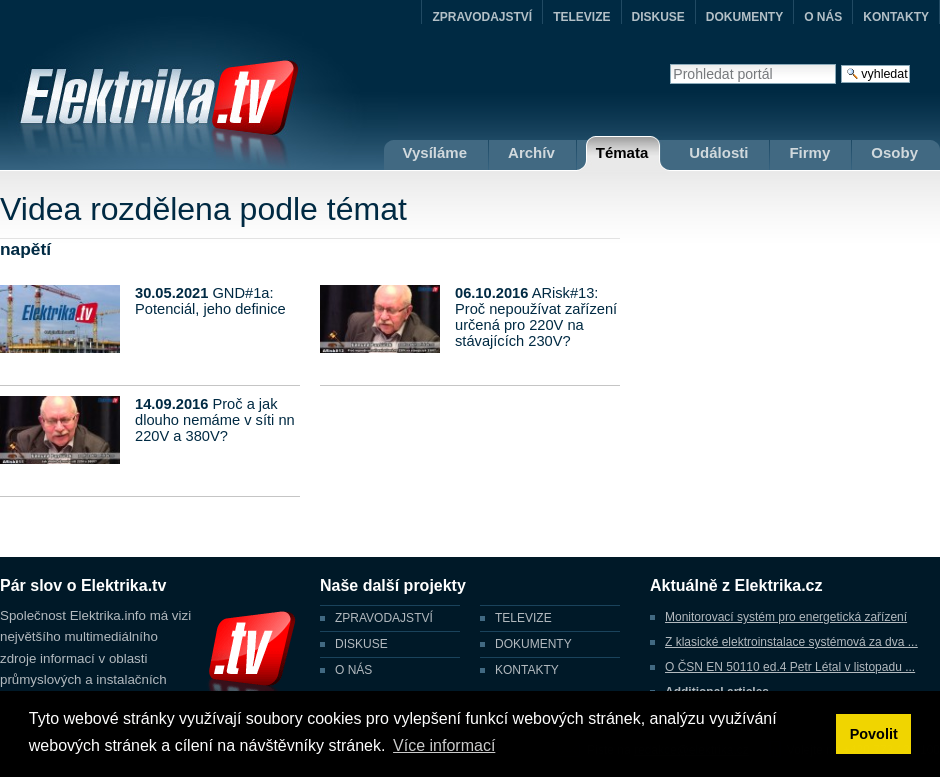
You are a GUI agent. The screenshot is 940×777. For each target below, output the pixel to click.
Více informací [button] (444, 745)
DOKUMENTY (744, 17)
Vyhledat (669, 63)
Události (718, 152)
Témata (622, 152)
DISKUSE (658, 17)
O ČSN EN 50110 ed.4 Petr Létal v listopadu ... (790, 667)
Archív (531, 152)
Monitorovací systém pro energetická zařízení (786, 617)
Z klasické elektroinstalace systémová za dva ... (791, 642)
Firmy (809, 152)
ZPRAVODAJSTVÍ (482, 17)
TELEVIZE (581, 17)
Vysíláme (435, 152)
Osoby (894, 152)
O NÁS (823, 17)
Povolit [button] (874, 734)
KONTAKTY (896, 17)
